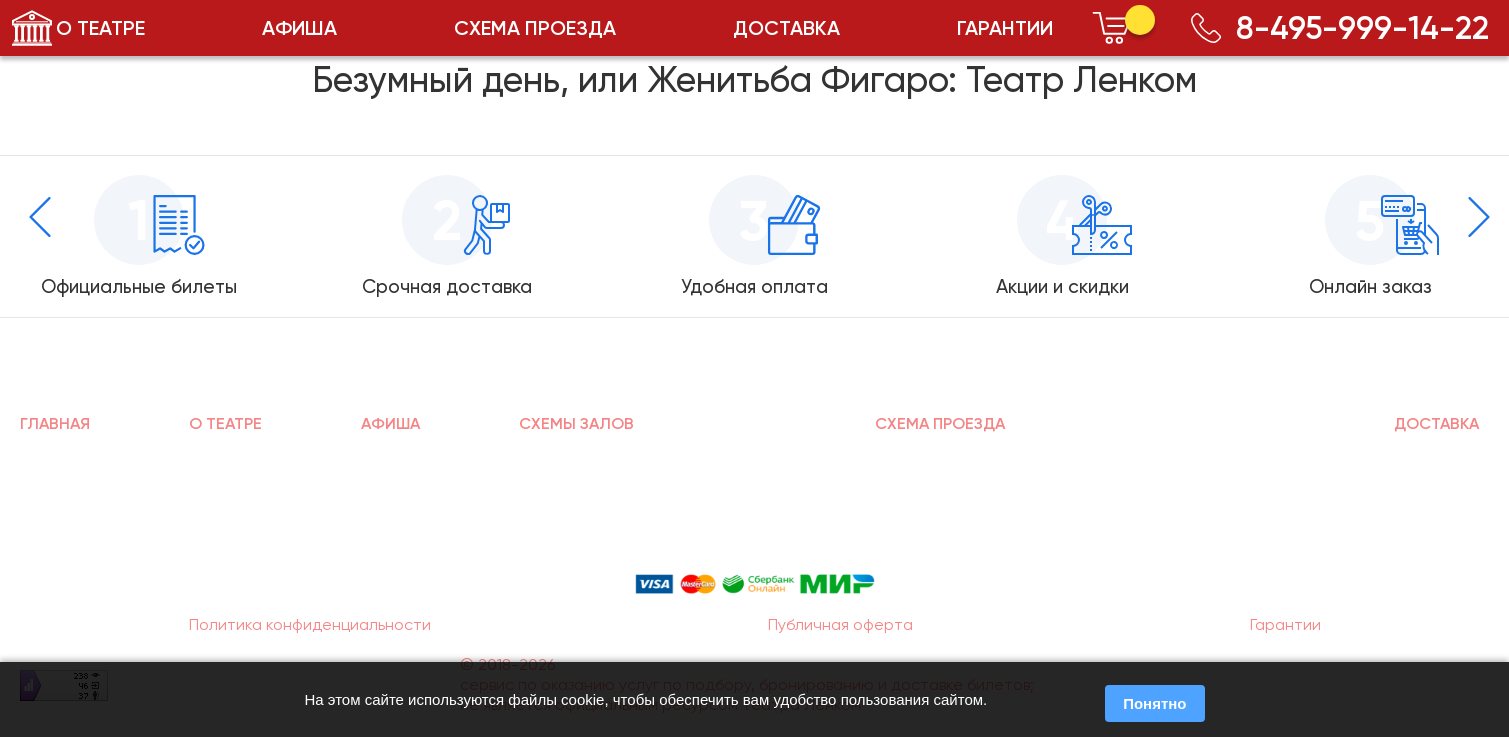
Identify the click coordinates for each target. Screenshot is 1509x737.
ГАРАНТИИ (1005, 28)
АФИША (299, 28)
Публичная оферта (840, 624)
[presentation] (40, 217)
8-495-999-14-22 (1340, 28)
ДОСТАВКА (786, 28)
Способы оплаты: (755, 553)
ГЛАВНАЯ (55, 423)
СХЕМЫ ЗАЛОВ (576, 423)
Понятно (1154, 703)
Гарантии (1285, 624)
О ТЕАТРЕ (100, 28)
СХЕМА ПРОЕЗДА (535, 28)
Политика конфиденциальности (310, 624)
